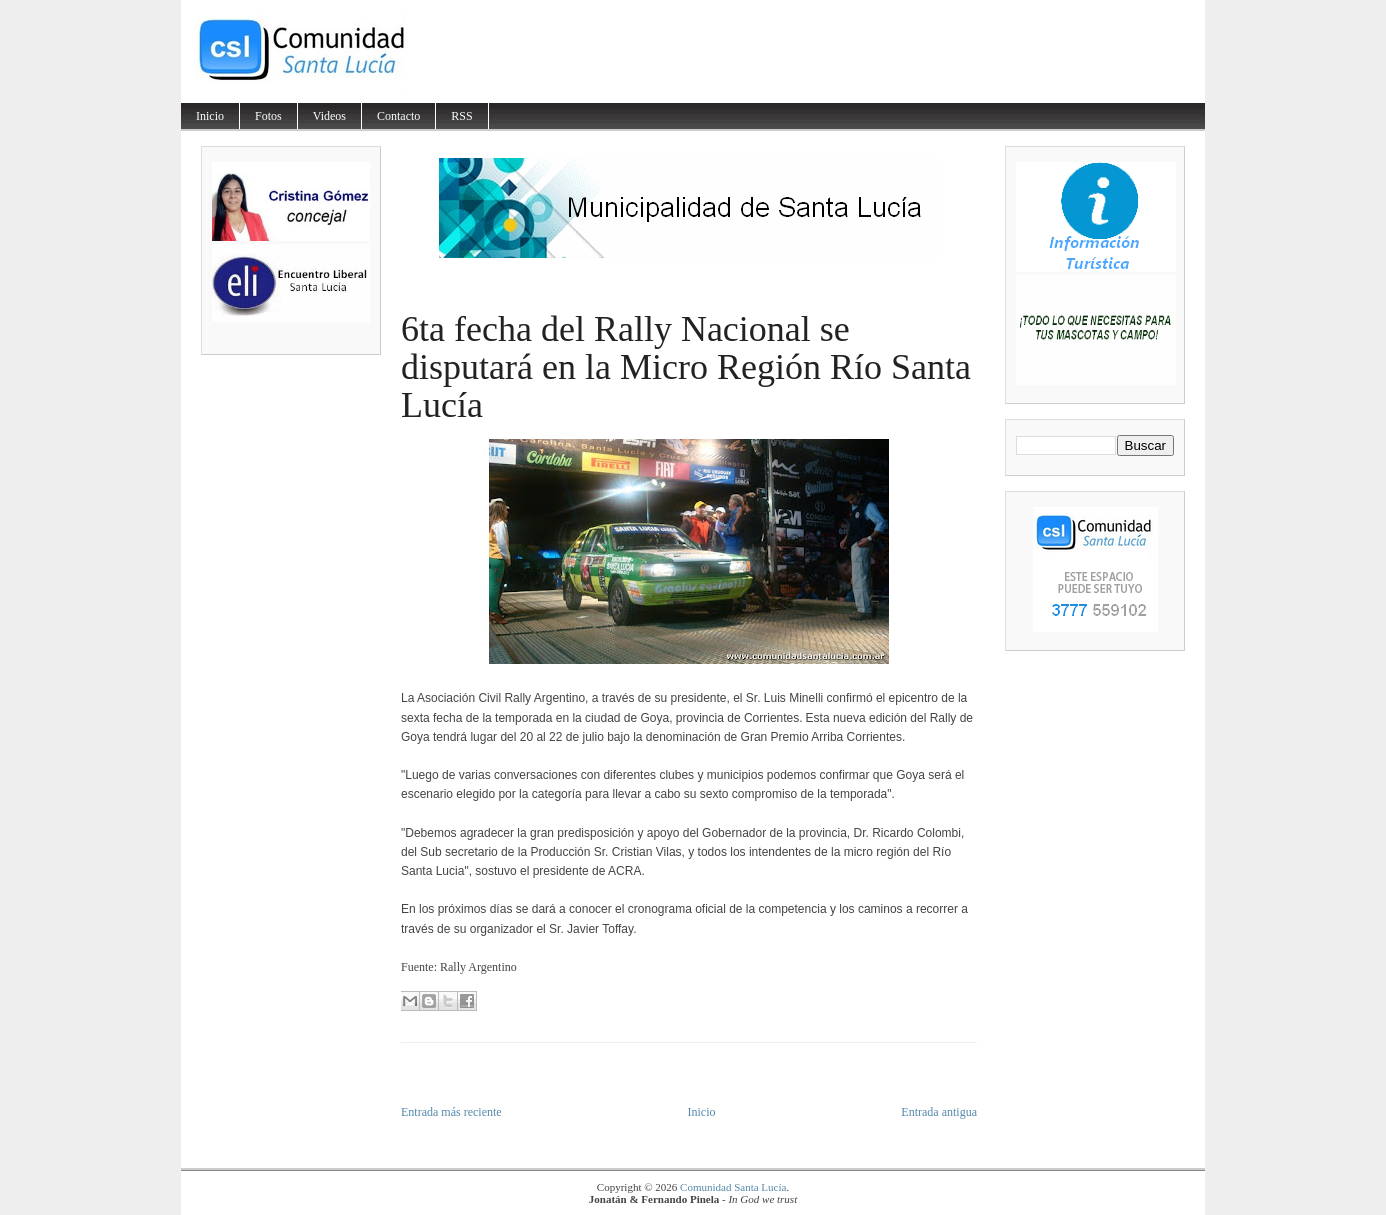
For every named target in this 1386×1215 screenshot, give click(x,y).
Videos (329, 116)
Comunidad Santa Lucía (733, 1187)
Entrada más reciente (451, 1112)
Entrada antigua (939, 1112)
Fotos (268, 116)
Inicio (210, 116)
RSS (461, 116)
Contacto (398, 116)
